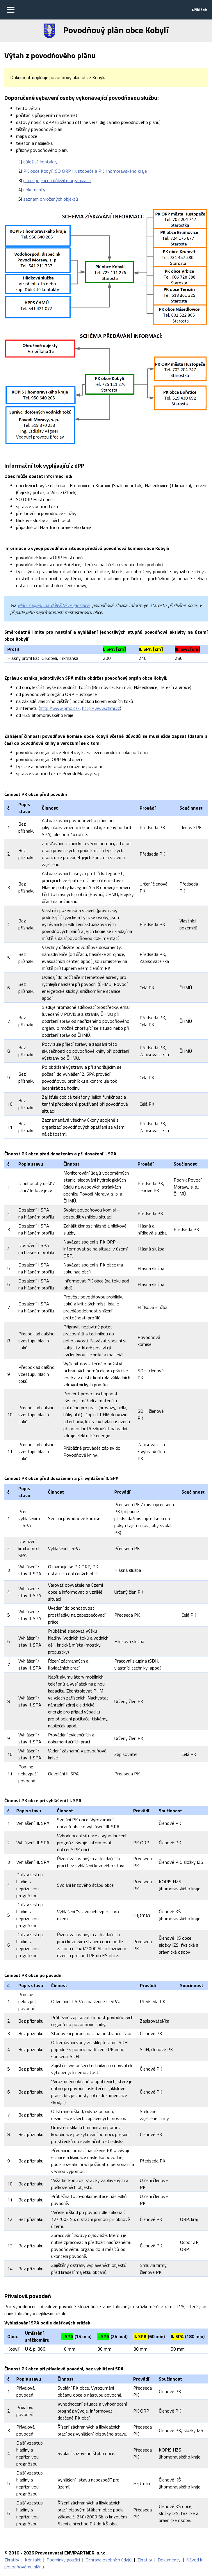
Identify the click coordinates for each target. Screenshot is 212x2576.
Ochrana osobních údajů (108, 2559)
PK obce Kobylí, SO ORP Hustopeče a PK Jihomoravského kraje (85, 171)
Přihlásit (200, 10)
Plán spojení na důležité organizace (53, 605)
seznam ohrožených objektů (50, 198)
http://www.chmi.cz (101, 708)
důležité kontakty (40, 161)
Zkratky (12, 2559)
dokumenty (34, 189)
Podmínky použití (63, 2559)
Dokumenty (169, 2559)
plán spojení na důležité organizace (57, 180)
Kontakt (33, 2559)
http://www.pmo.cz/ (60, 708)
